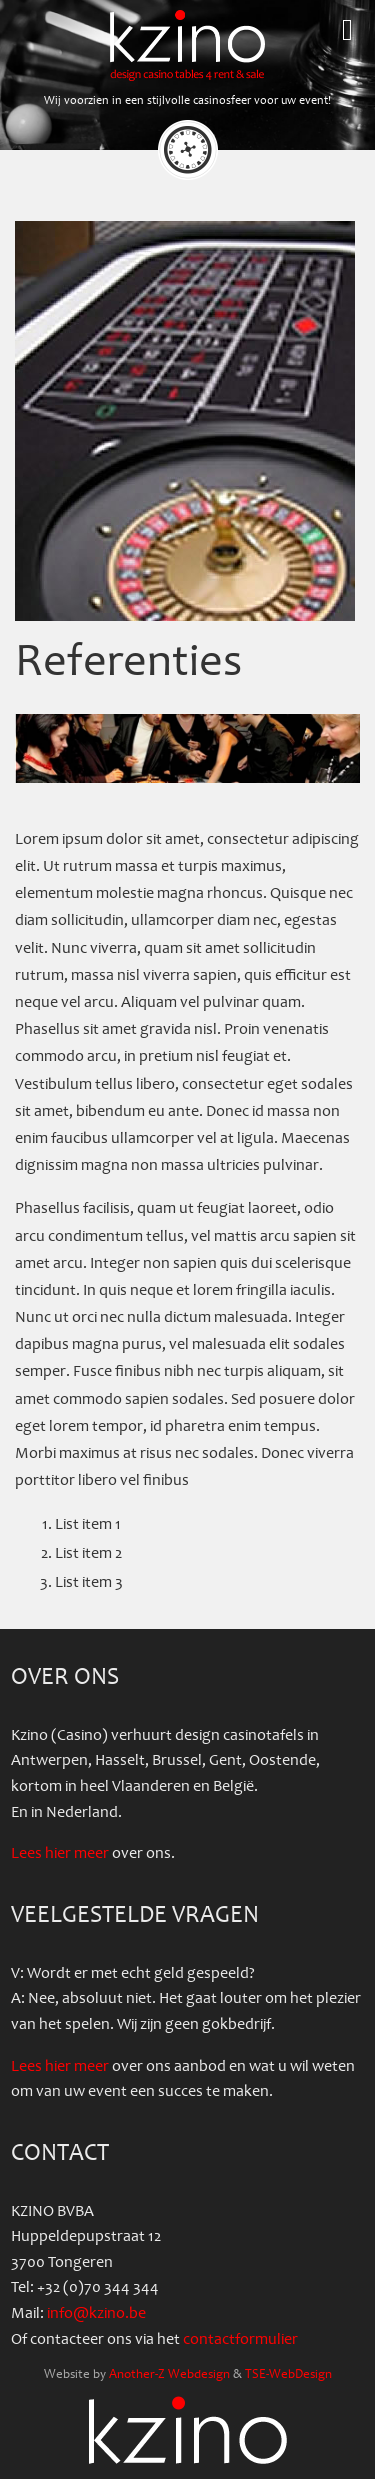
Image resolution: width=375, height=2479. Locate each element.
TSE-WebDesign (288, 2374)
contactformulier (240, 2339)
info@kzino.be (96, 2313)
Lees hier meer (60, 1853)
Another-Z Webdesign (169, 2374)
